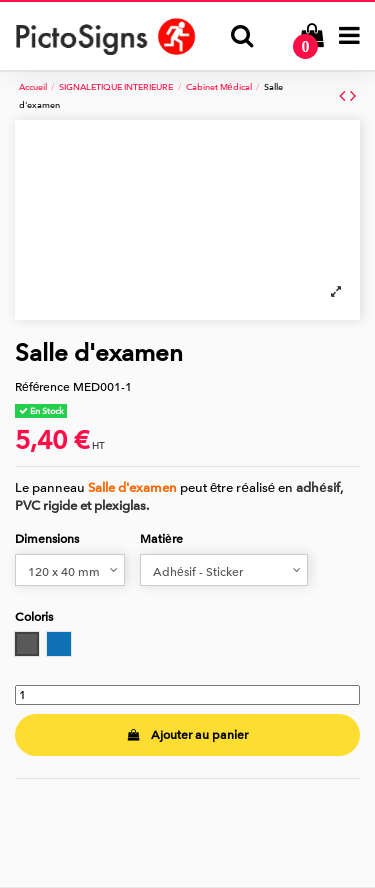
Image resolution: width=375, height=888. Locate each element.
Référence (42, 387)
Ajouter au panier (187, 735)
